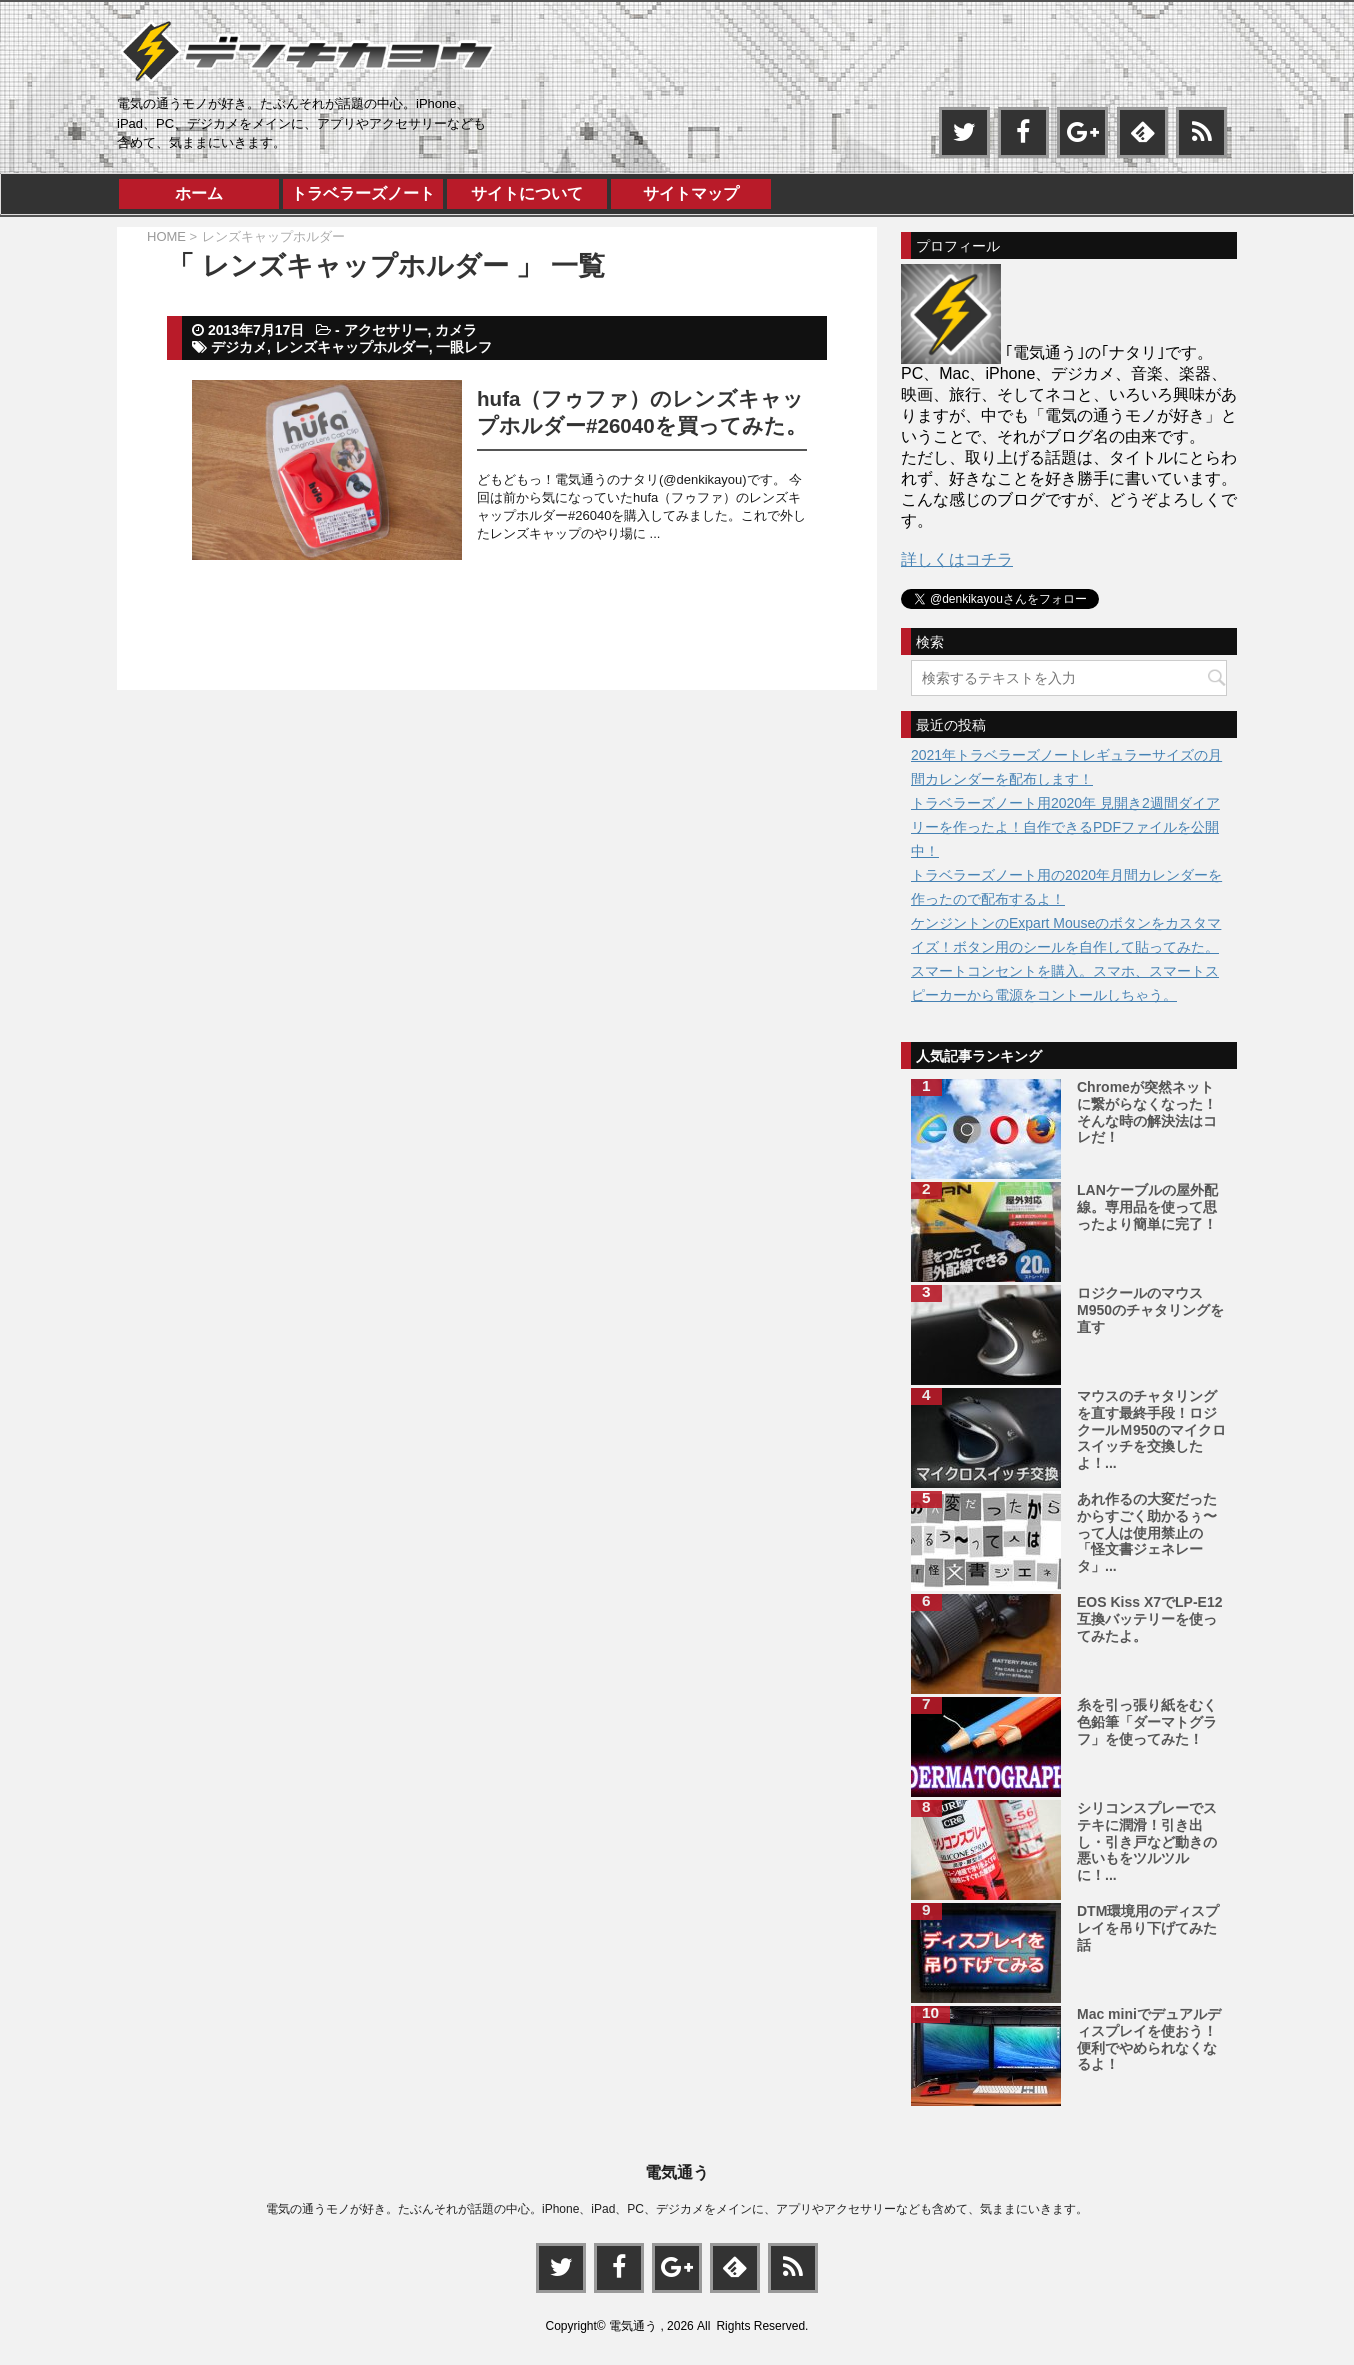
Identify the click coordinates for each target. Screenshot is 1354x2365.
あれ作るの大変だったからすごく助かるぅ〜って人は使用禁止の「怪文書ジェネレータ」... (1147, 1532)
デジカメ (239, 347)
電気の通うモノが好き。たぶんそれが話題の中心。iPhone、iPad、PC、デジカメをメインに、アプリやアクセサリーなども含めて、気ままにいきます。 (677, 2208)
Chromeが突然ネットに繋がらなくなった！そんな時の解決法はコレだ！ (1147, 1112)
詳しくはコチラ (957, 559)
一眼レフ (464, 347)
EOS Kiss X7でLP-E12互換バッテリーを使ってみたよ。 (1150, 1619)
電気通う (677, 2171)
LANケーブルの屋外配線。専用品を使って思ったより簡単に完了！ (1147, 1207)
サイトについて (527, 193)
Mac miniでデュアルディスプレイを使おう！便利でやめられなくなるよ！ (1149, 2039)
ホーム (199, 193)
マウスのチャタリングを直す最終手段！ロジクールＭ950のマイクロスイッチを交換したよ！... (1151, 1429)
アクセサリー (386, 330)
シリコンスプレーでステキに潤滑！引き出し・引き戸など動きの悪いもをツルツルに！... (1147, 1841)
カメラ (456, 330)
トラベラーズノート (363, 193)
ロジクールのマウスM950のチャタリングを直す (1150, 1310)
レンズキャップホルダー (352, 347)
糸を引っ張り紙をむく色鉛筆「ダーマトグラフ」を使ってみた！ (1147, 1722)
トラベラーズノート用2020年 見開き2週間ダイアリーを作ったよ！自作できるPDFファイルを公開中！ (1065, 827)
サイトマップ (691, 193)
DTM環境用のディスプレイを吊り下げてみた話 (1148, 1928)
